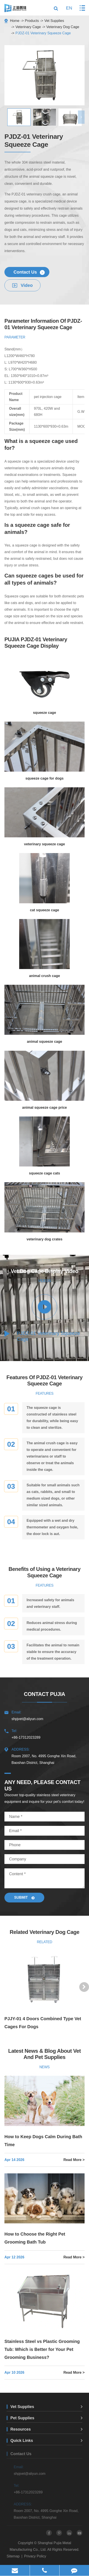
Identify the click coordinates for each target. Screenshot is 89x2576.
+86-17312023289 (44, 1733)
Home (14, 21)
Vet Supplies (54, 21)
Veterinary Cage (28, 27)
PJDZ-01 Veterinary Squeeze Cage (43, 33)
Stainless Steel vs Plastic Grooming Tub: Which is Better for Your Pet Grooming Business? (42, 2349)
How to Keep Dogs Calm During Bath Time (43, 2140)
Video (22, 285)
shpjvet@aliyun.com (44, 1715)
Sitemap (13, 2556)
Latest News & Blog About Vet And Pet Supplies (44, 2054)
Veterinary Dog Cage (62, 27)
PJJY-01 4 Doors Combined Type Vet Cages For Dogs (42, 2022)
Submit (24, 1898)
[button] (81, 117)
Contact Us (29, 272)
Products (32, 21)
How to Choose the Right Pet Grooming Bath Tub (34, 2238)
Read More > (74, 2160)
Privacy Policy (35, 2556)
